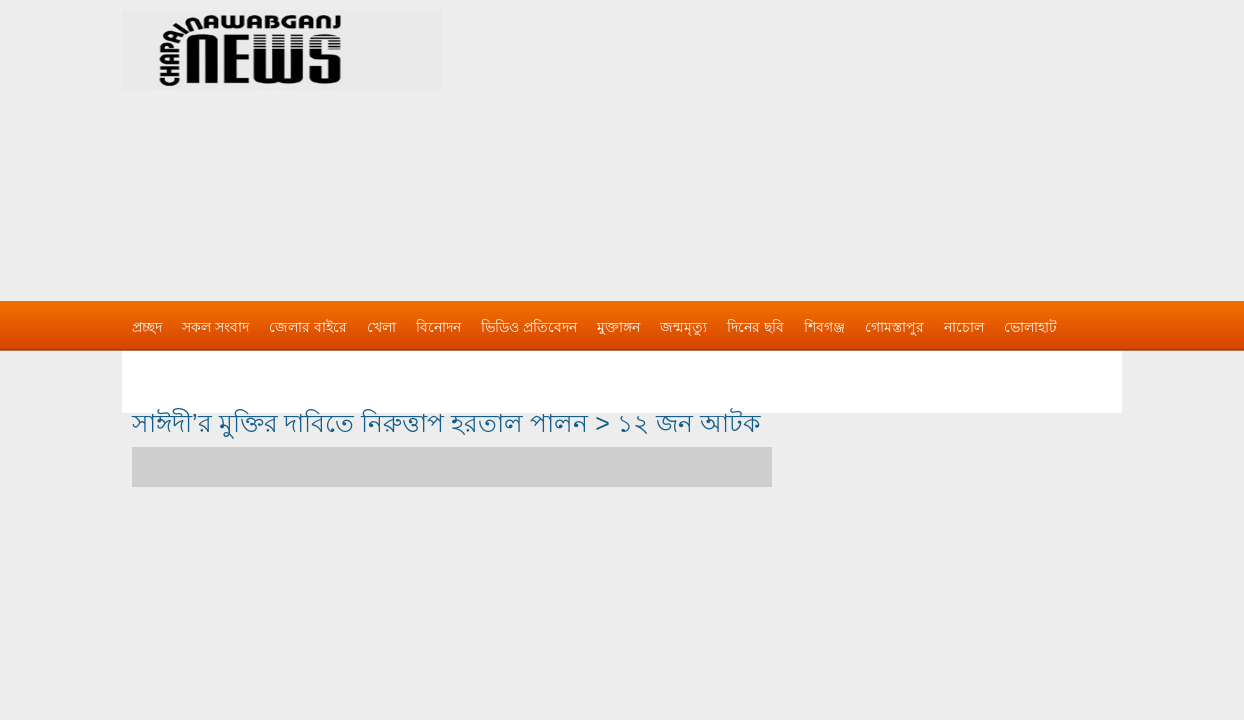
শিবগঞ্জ (824, 327)
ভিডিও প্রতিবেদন (529, 327)
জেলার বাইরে (308, 327)
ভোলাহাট (1030, 327)
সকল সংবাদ (215, 327)
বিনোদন (438, 327)
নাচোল (964, 327)
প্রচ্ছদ (147, 327)
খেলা (381, 327)
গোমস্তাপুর (894, 327)
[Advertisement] (832, 140)
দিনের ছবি (755, 327)
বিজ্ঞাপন (155, 367)
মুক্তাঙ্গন (618, 327)
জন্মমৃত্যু (683, 327)
